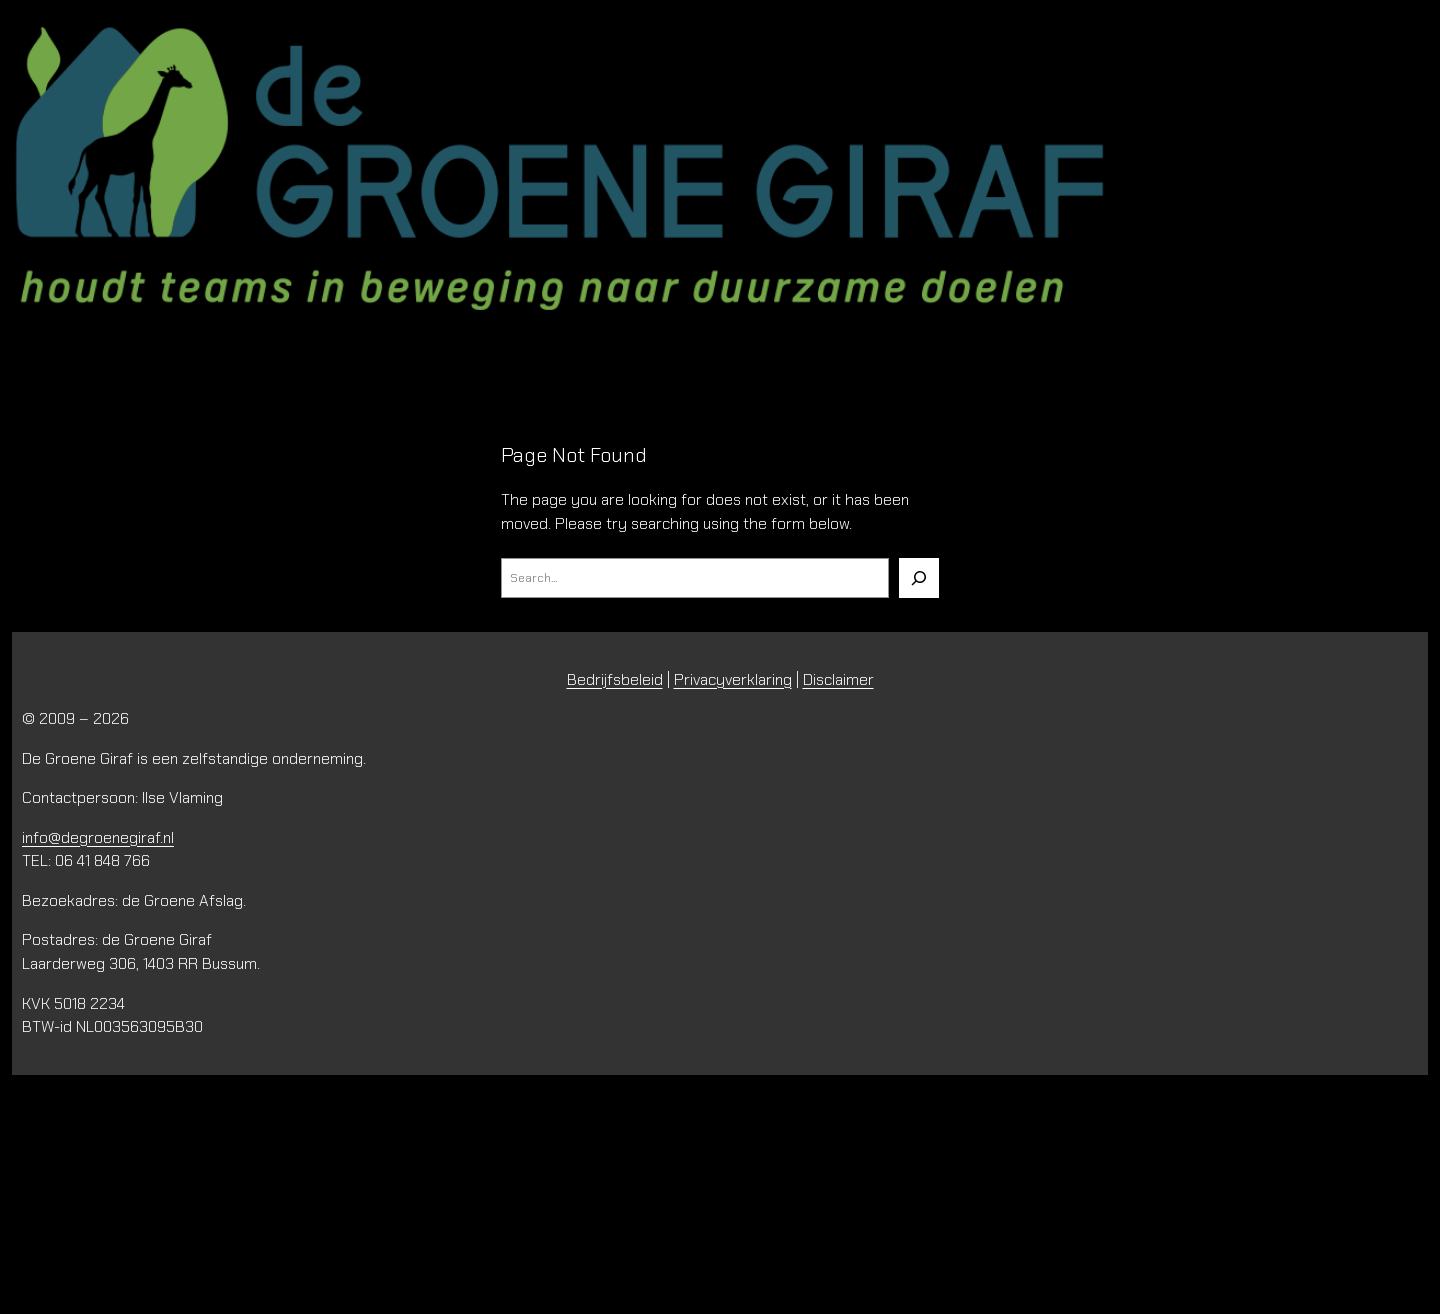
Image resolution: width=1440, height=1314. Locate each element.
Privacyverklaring (733, 679)
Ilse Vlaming (182, 797)
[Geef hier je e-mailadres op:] (322, 1188)
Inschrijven (322, 1238)
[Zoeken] (919, 578)
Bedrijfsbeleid (615, 679)
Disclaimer (838, 679)
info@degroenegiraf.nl (98, 837)
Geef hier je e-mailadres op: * (157, 1158)
